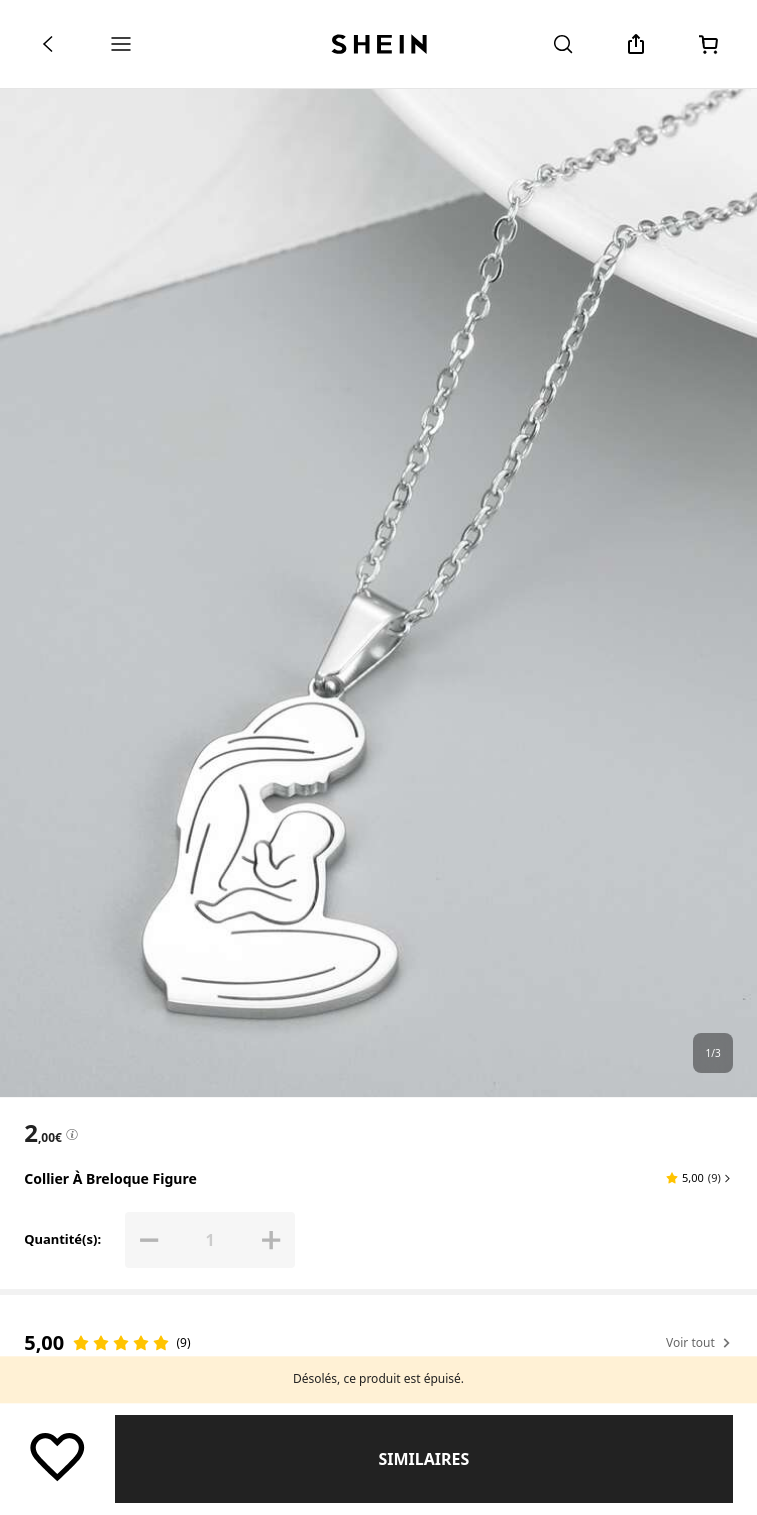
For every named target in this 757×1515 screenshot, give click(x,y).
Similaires (423, 1459)
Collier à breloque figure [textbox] (110, 1178)
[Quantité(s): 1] (210, 1240)
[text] (43, 1133)
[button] (699, 1178)
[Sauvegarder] (57, 1455)
